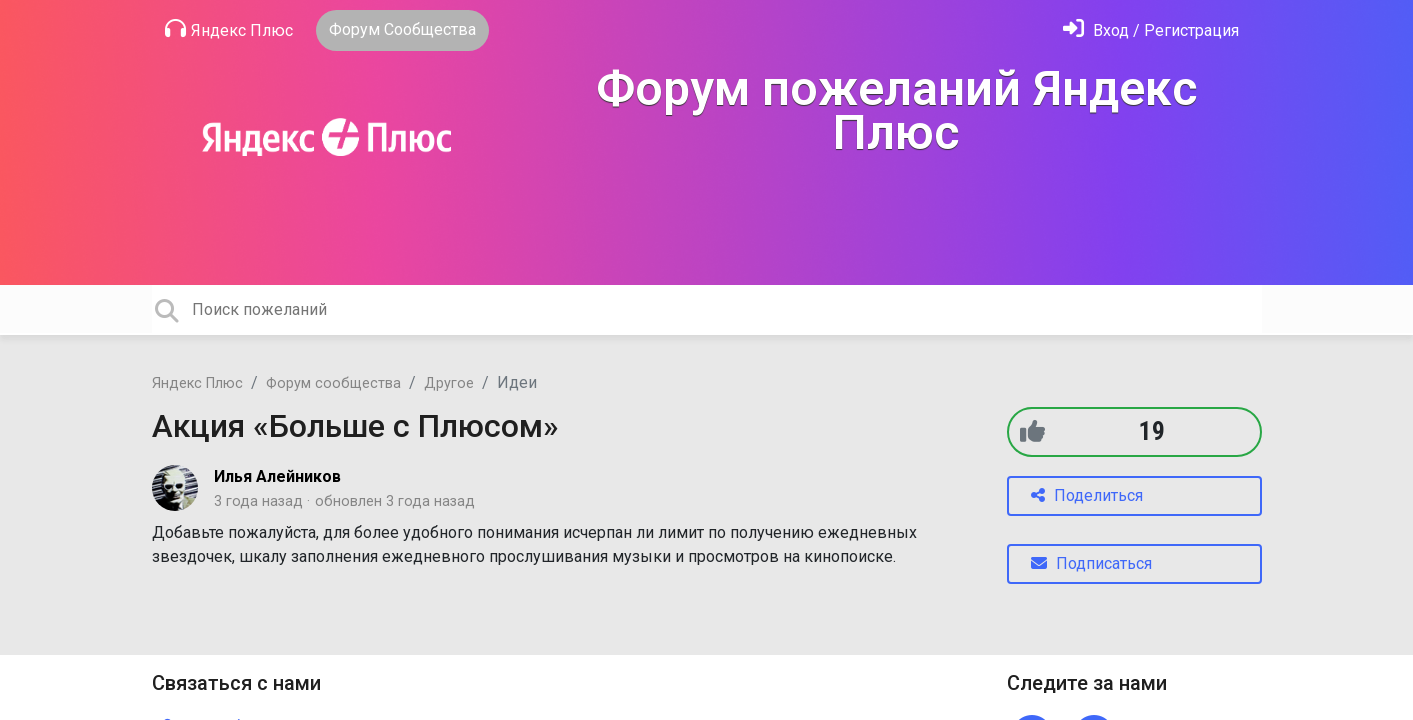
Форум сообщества (333, 383)
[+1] (1032, 431)
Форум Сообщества (402, 29)
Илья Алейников (277, 476)
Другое (449, 383)
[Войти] (1151, 30)
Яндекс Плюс (229, 29)
